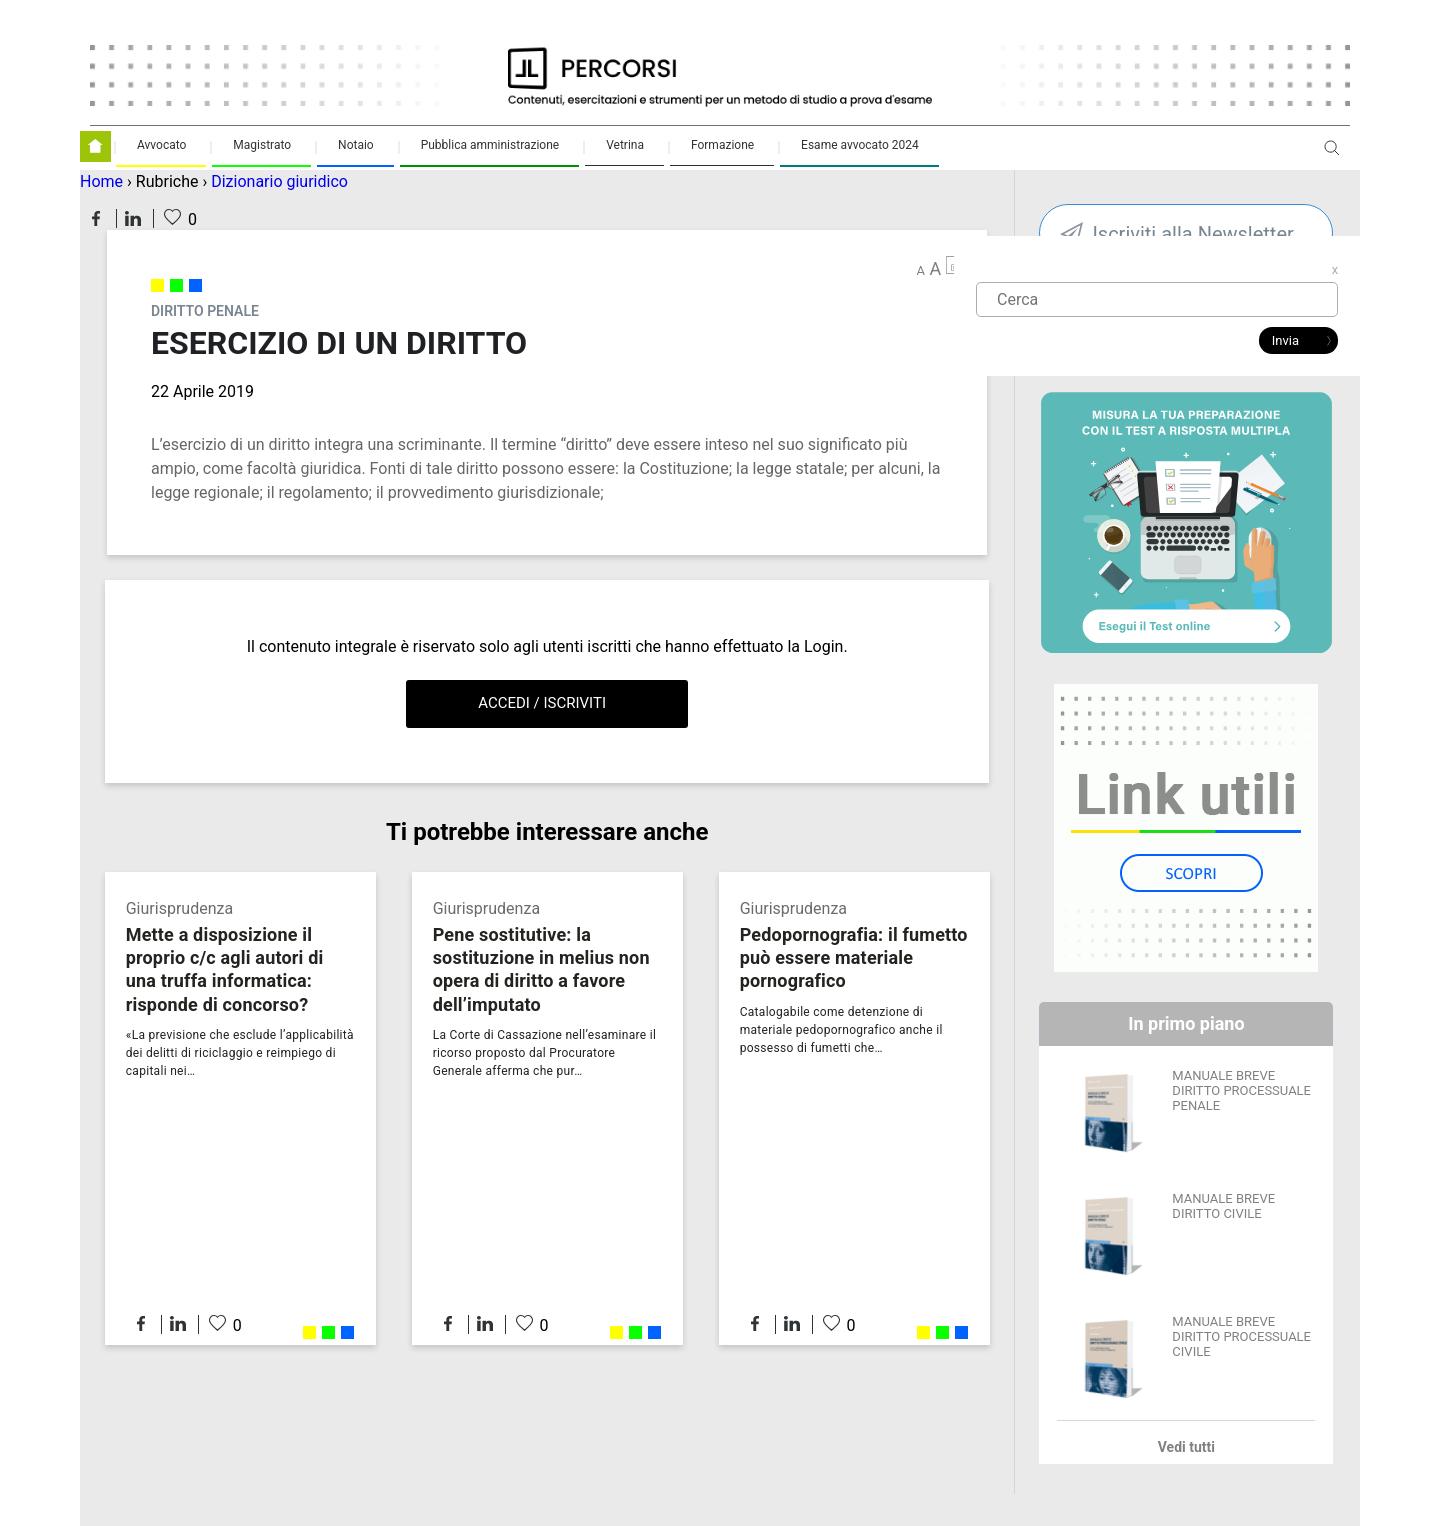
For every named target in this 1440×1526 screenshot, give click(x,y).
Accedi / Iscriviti (542, 703)
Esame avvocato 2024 (860, 145)
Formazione (722, 145)
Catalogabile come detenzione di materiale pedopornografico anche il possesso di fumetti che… (841, 1030)
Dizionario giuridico (279, 181)
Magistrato (262, 145)
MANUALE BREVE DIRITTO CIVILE (1223, 1206)
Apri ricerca (1332, 155)
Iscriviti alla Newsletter (1192, 234)
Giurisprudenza (179, 908)
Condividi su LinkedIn (133, 218)
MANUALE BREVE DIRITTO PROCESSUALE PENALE (1241, 1090)
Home (101, 181)
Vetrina (625, 145)
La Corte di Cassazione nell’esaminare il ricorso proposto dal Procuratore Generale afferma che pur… (545, 1053)
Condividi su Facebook (96, 218)
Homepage (95, 146)
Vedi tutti (1186, 1447)
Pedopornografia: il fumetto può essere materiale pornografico (854, 957)
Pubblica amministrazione (490, 145)
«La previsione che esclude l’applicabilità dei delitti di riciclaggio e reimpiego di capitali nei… (240, 1053)
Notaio (356, 145)
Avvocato (161, 145)
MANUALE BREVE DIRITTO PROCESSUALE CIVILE (1241, 1336)
